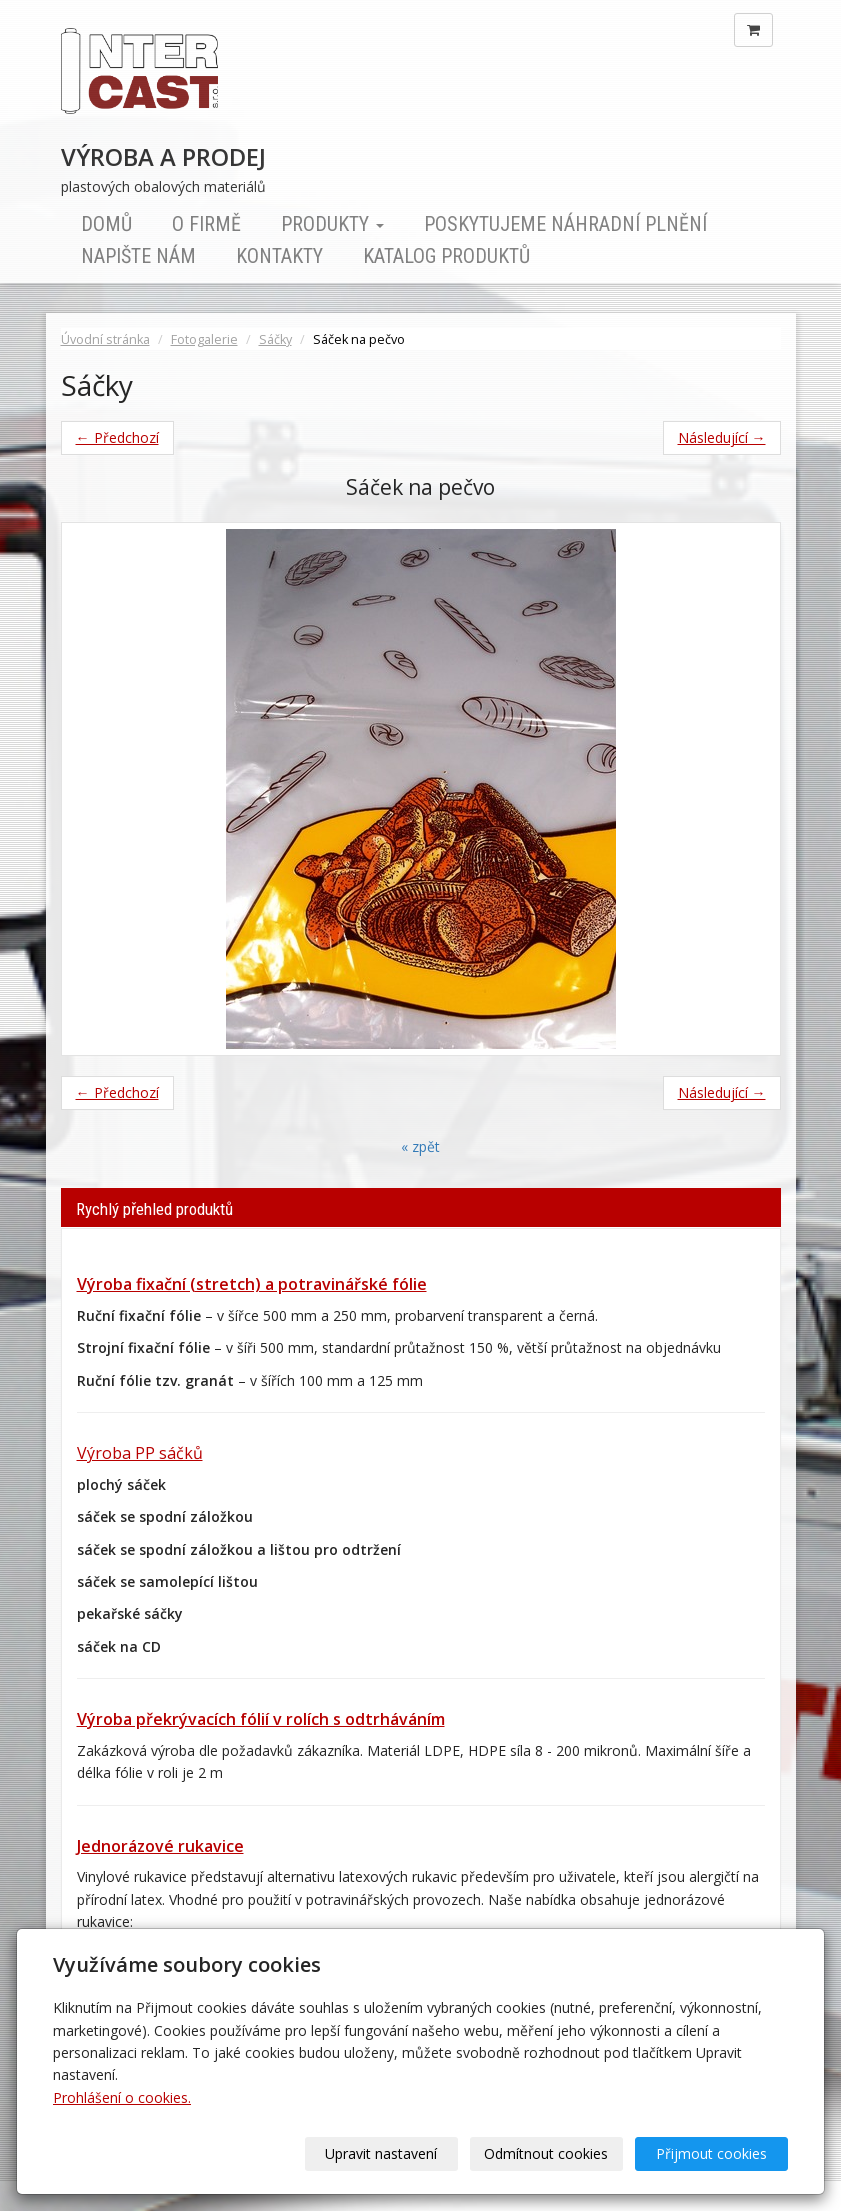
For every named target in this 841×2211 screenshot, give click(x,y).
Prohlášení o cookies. (122, 2097)
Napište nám (138, 256)
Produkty (332, 224)
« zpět (420, 1146)
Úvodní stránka (105, 339)
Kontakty (279, 256)
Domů (106, 224)
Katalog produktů (446, 256)
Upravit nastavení (382, 2153)
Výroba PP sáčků (140, 1453)
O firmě (206, 224)
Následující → (722, 437)
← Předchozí (117, 437)
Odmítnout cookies (547, 2153)
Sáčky (275, 339)
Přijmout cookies (711, 2153)
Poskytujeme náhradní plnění (565, 224)
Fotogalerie (204, 339)
